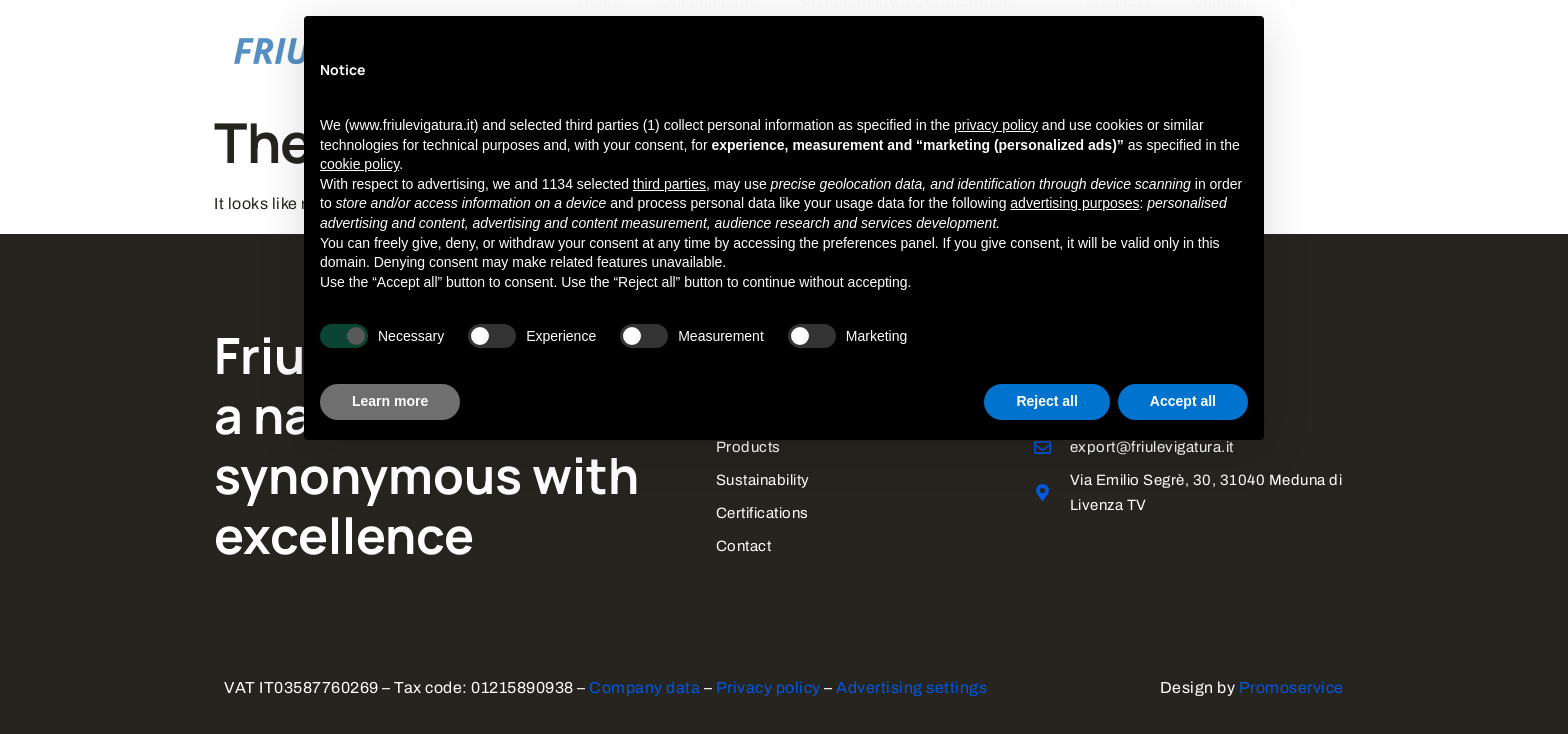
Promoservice (1291, 683)
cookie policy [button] (359, 164)
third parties (669, 184)
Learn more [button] (390, 401)
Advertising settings (911, 683)
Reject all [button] (1046, 401)
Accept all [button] (1183, 401)
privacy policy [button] (996, 125)
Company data (644, 683)
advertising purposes (1074, 203)
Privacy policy (768, 683)
